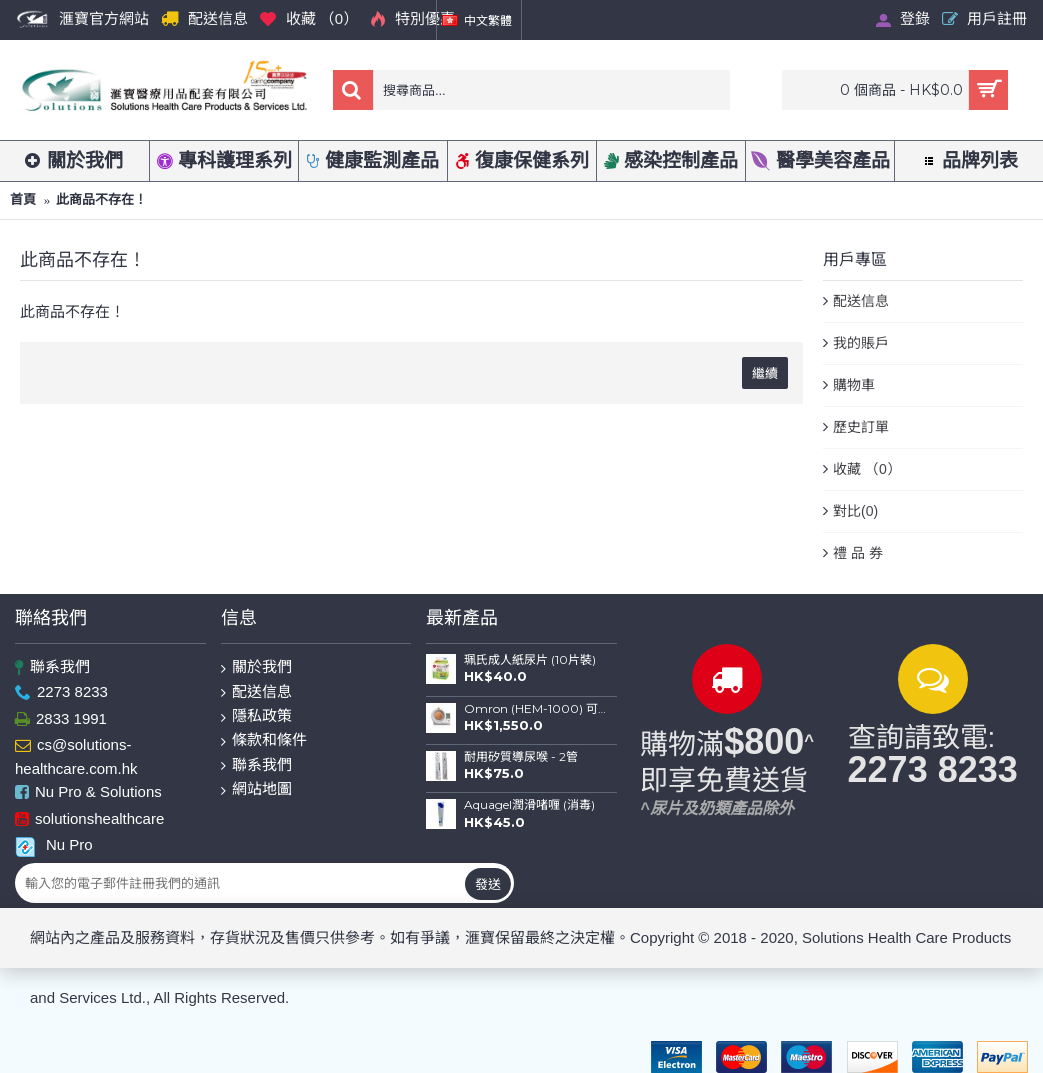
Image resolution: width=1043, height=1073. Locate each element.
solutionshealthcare (89, 819)
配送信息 (861, 301)
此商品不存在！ (101, 199)
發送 (488, 884)
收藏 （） (867, 470)
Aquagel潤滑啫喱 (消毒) (529, 805)
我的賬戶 (861, 343)
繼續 (765, 373)
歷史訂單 (861, 427)
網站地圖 (256, 789)
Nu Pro (54, 845)
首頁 (23, 199)
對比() (855, 512)
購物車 (854, 385)
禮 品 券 (858, 553)
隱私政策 (256, 716)
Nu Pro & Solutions (88, 793)
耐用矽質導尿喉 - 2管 (521, 757)
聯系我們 (52, 667)
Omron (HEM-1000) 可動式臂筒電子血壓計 (535, 709)
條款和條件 (264, 740)
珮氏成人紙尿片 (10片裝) (530, 660)
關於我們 (256, 667)
